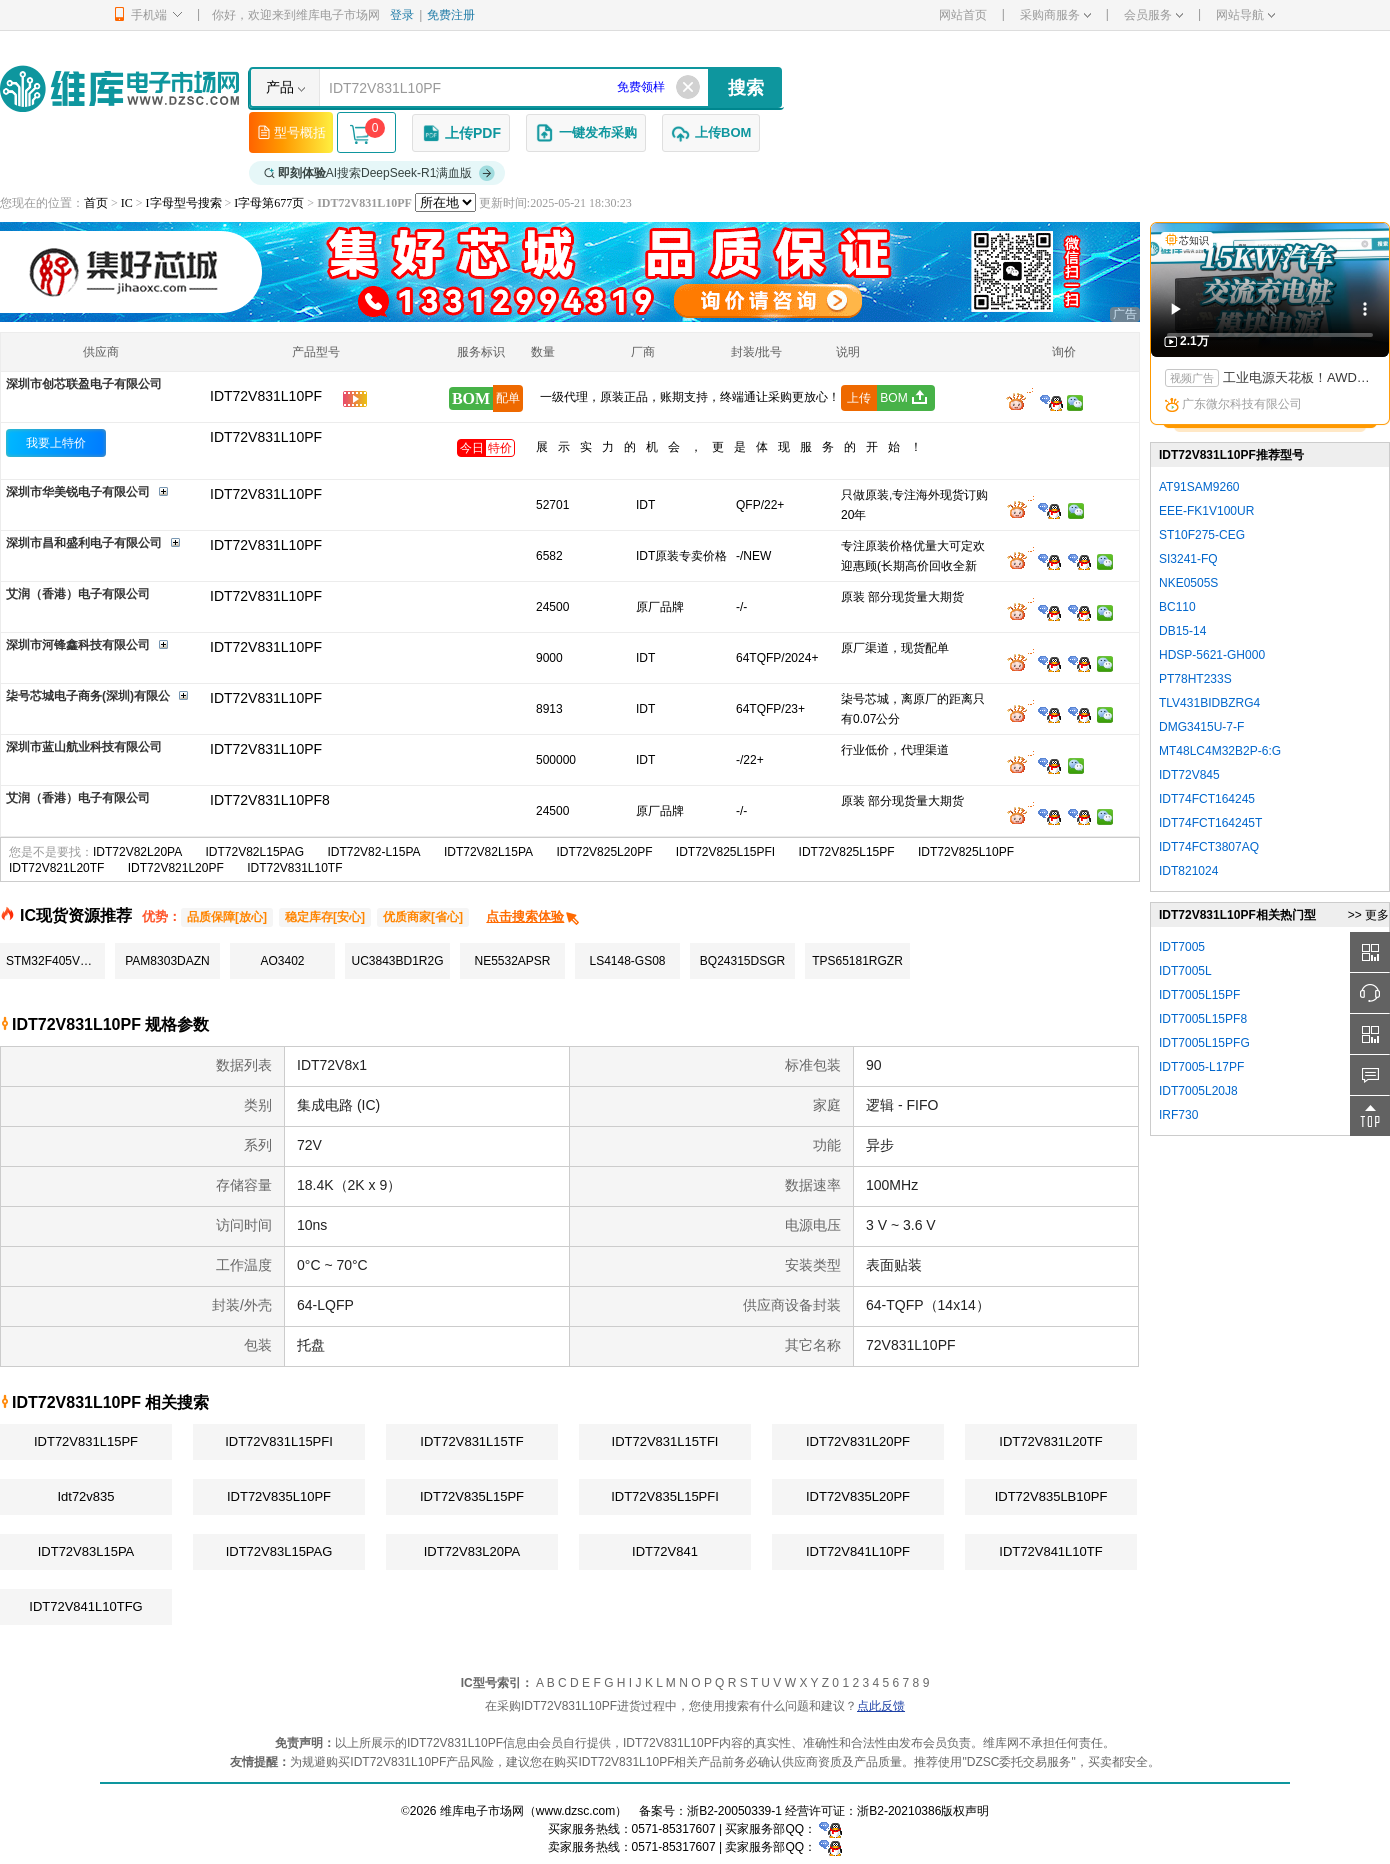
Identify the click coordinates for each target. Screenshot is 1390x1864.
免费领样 (641, 87)
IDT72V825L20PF (604, 852)
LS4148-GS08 (627, 961)
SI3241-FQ (1188, 559)
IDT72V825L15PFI (725, 852)
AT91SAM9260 (1199, 487)
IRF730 (1178, 1115)
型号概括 (291, 132)
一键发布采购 (586, 133)
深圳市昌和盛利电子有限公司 (84, 543)
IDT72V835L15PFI (665, 1496)
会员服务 (1153, 15)
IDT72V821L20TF (56, 868)
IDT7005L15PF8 (1203, 1019)
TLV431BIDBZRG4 (1209, 703)
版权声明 (965, 1811)
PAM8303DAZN (167, 961)
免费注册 (451, 15)
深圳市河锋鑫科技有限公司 (78, 645)
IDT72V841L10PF (858, 1551)
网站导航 (1245, 15)
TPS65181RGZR (857, 961)
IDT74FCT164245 (1207, 799)
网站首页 (963, 15)
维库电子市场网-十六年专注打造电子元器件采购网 (119, 88)
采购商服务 (1055, 15)
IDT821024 (1188, 871)
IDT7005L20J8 (1198, 1091)
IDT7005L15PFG (1204, 1043)
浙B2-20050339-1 (734, 1811)
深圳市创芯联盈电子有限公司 (84, 384)
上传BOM (711, 133)
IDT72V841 (665, 1551)
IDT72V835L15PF (472, 1496)
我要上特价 (56, 443)
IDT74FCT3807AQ (1209, 847)
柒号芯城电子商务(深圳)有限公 (88, 696)
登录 (402, 15)
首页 (96, 203)
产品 (280, 87)
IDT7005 (1182, 947)
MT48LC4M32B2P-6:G (1220, 751)
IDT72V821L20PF (176, 868)
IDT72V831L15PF (86, 1441)
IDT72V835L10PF (279, 1496)
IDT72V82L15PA (488, 852)
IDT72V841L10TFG (85, 1606)
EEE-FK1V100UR (1206, 511)
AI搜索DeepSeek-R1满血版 (380, 173)
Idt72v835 (85, 1496)
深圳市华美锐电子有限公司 (78, 492)
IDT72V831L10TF (294, 868)
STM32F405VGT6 (54, 961)
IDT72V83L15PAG (279, 1551)
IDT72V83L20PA (472, 1551)
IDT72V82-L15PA (373, 852)
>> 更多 (1368, 915)
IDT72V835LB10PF (1051, 1496)
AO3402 (282, 961)
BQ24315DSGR (742, 961)
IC (127, 203)
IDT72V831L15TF (471, 1441)
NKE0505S (1188, 583)
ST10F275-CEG (1202, 535)
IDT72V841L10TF (1050, 1551)
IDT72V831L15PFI (279, 1441)
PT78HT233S (1195, 679)
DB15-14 (1182, 631)
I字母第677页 (269, 203)
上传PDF (461, 133)
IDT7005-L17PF (1201, 1067)
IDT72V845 (1189, 775)
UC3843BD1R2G (397, 961)
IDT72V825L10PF (966, 852)
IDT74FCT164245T (1210, 823)
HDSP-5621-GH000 (1212, 655)
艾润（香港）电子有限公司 (78, 594)
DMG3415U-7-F (1201, 727)
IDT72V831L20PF (858, 1441)
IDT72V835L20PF (858, 1496)
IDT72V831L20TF (1050, 1441)
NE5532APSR (512, 961)
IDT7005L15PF (1199, 995)
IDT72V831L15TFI (665, 1441)
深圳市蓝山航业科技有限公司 (84, 747)
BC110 (1177, 607)
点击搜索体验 (533, 916)
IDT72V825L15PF (847, 852)
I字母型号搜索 (184, 203)
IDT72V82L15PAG (255, 852)
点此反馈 (881, 1706)
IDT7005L (1185, 971)
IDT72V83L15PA (86, 1551)
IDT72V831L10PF (266, 437)
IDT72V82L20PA (137, 852)
